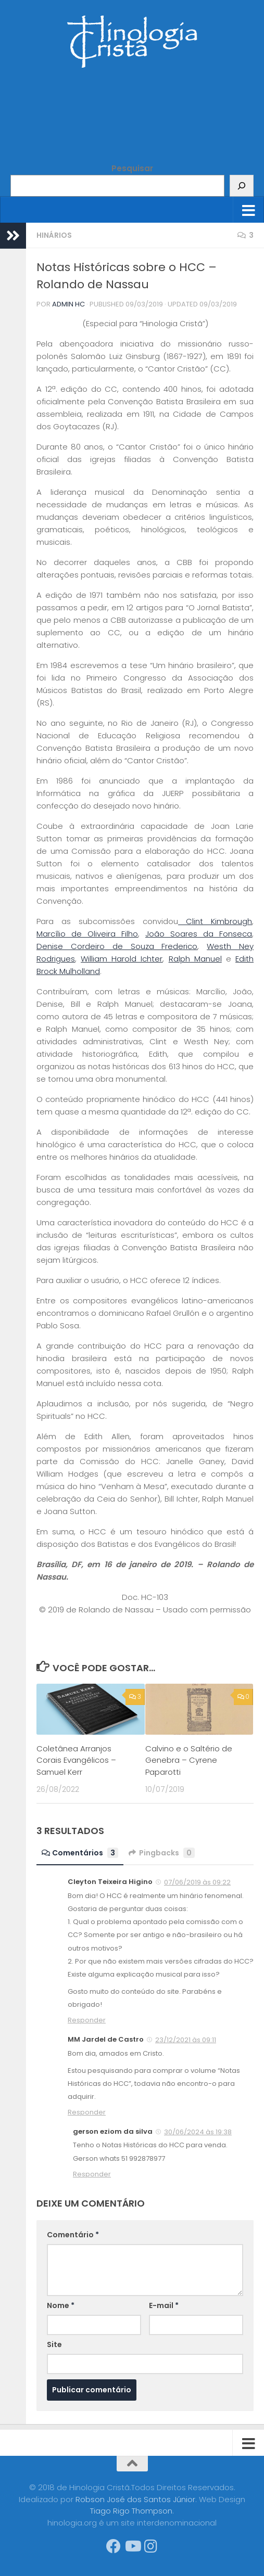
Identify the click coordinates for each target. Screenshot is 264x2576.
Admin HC (68, 304)
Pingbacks (162, 1853)
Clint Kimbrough (215, 921)
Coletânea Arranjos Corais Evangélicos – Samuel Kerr (76, 1760)
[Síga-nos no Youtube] (132, 2546)
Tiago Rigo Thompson (131, 2510)
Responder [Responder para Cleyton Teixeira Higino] (87, 2020)
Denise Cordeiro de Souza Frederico (116, 946)
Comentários (80, 1853)
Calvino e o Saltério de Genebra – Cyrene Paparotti (188, 1760)
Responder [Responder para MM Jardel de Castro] (87, 2112)
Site (54, 2344)
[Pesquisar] (242, 186)
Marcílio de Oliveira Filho (87, 933)
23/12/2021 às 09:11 (185, 2040)
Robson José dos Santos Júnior (135, 2499)
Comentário (73, 2234)
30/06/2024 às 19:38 (198, 2132)
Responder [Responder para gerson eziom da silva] (92, 2174)
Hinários (54, 235)
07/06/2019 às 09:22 (197, 1882)
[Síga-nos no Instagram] (151, 2546)
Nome (60, 2305)
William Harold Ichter (121, 958)
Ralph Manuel (195, 958)
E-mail (164, 2305)
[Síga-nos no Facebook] (113, 2546)
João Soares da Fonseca (198, 933)
